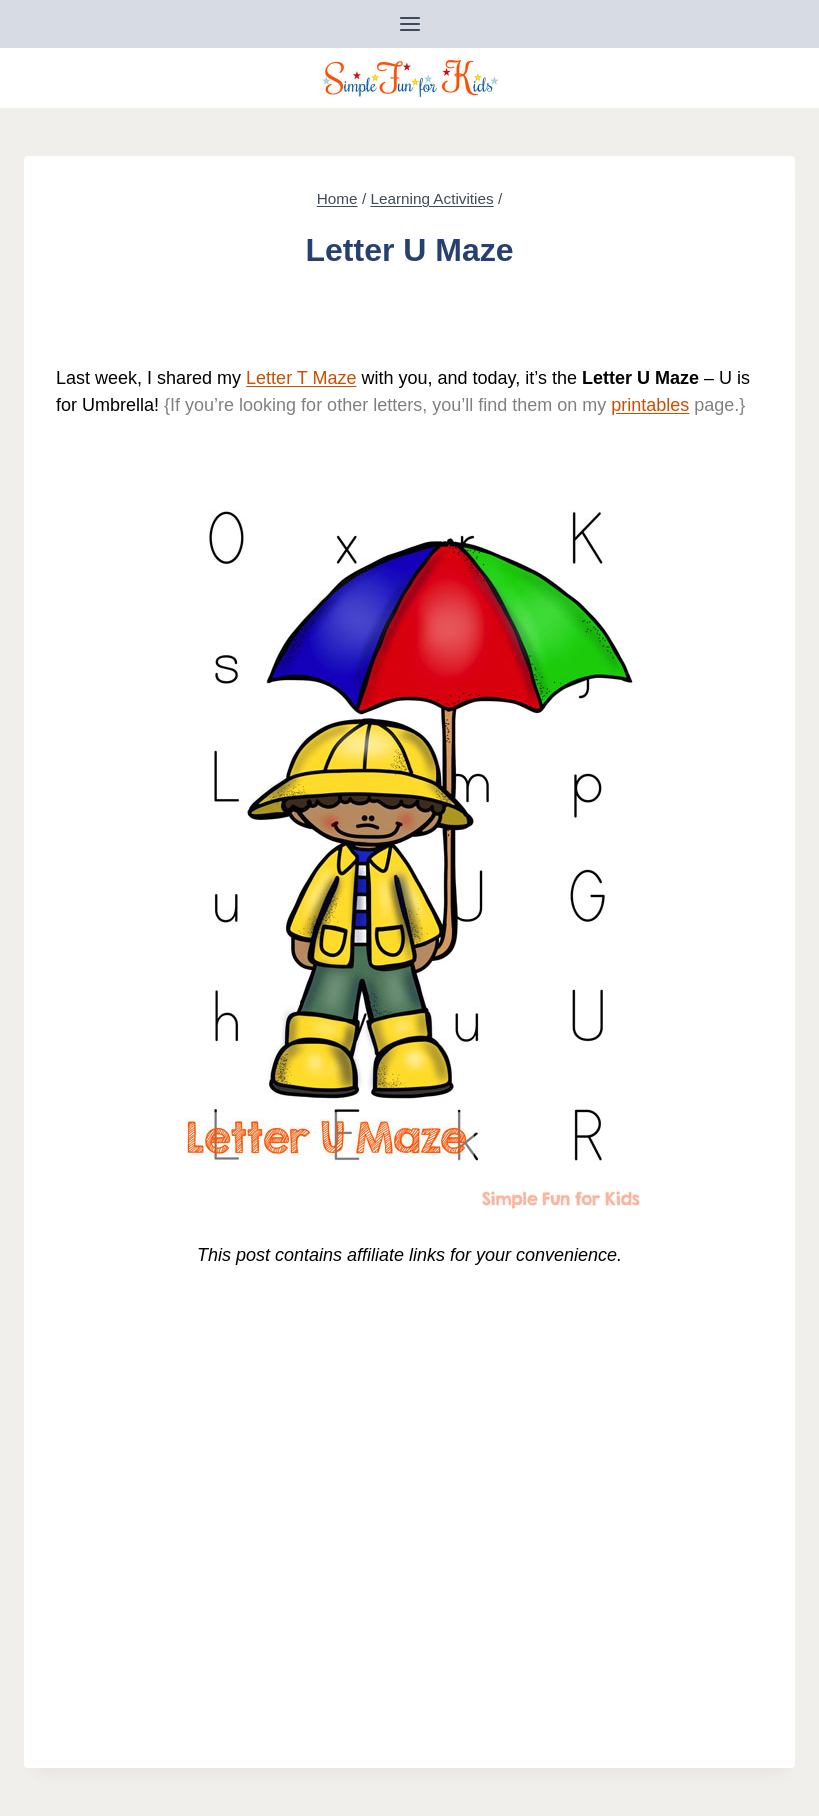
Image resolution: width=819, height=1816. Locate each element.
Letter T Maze (301, 378)
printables (650, 405)
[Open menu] (409, 23)
